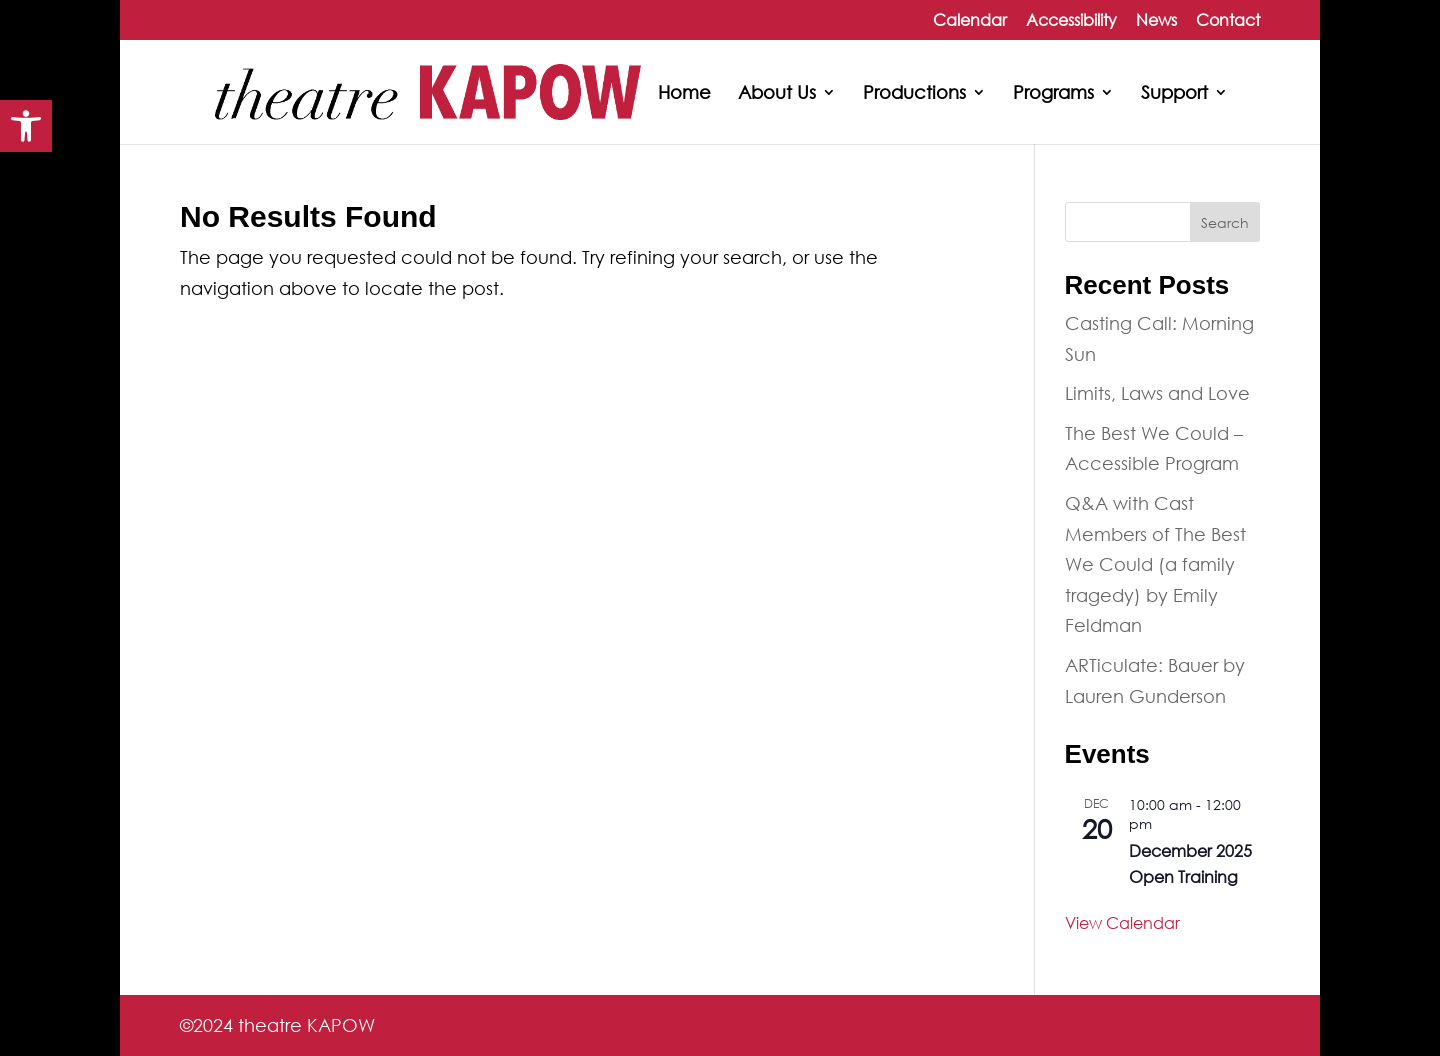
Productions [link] (914, 94)
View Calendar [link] (1122, 922)
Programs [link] (1053, 94)
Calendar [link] (970, 21)
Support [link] (1174, 94)
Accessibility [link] (1071, 21)
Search (1225, 222)
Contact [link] (1228, 21)
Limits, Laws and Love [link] (1157, 393)
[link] (26, 126)
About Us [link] (777, 94)
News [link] (1156, 21)
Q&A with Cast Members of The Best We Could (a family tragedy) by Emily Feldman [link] (1155, 564)
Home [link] (684, 94)
